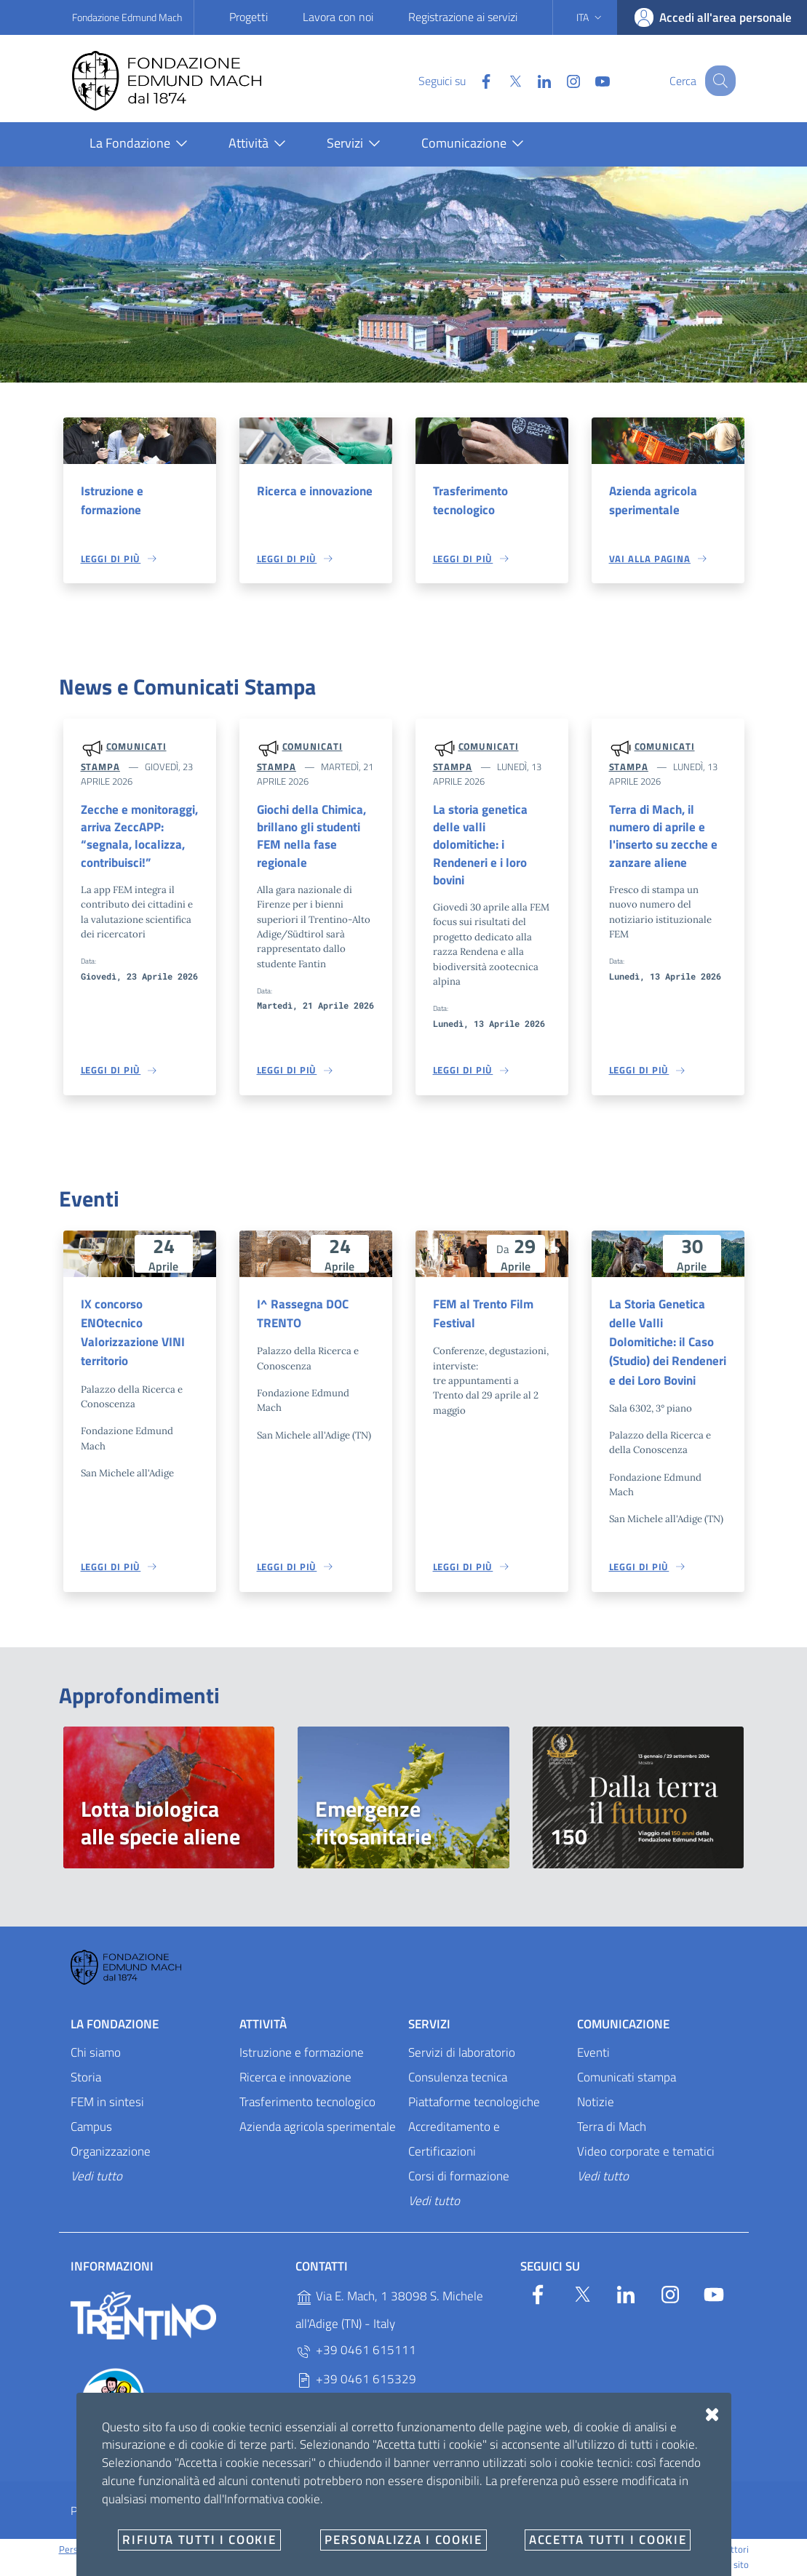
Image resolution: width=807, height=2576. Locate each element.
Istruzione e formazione (112, 500)
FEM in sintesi (107, 2104)
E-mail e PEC (446, 2512)
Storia (86, 2079)
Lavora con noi (338, 16)
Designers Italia (630, 2551)
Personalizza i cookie (101, 2551)
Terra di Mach (611, 2128)
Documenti (535, 2512)
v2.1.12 (478, 2551)
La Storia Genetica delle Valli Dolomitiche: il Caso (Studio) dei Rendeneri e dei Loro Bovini (667, 1344)
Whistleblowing (346, 2512)
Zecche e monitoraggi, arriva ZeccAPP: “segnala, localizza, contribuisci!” (139, 836)
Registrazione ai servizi (462, 16)
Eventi (593, 2054)
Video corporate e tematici (646, 2153)
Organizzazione (111, 2153)
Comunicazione (623, 2026)
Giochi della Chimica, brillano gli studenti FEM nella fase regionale (311, 836)
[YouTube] (589, 80)
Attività (263, 2026)
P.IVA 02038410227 (360, 2411)
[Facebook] (473, 80)
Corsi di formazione (458, 2178)
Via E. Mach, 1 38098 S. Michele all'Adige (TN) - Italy (389, 2312)
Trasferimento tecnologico (470, 500)
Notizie (595, 2104)
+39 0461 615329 (355, 2382)
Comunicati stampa (626, 2079)
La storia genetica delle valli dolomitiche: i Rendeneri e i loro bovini (480, 845)
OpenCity (444, 2551)
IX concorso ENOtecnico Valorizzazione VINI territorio (133, 1334)
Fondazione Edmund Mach (127, 17)
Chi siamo (96, 2054)
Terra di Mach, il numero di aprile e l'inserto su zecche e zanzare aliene (663, 836)
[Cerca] (718, 80)
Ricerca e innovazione (315, 490)
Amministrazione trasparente (207, 2512)
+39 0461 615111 (355, 2353)
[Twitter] (502, 80)
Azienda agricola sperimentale (653, 500)
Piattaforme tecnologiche (474, 2104)
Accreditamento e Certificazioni (454, 2141)
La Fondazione (115, 2026)
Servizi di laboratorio (461, 2054)
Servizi (429, 2026)
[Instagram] (560, 80)
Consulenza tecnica (457, 2079)
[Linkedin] (531, 80)
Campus (91, 2128)
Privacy (88, 2512)
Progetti (248, 16)
